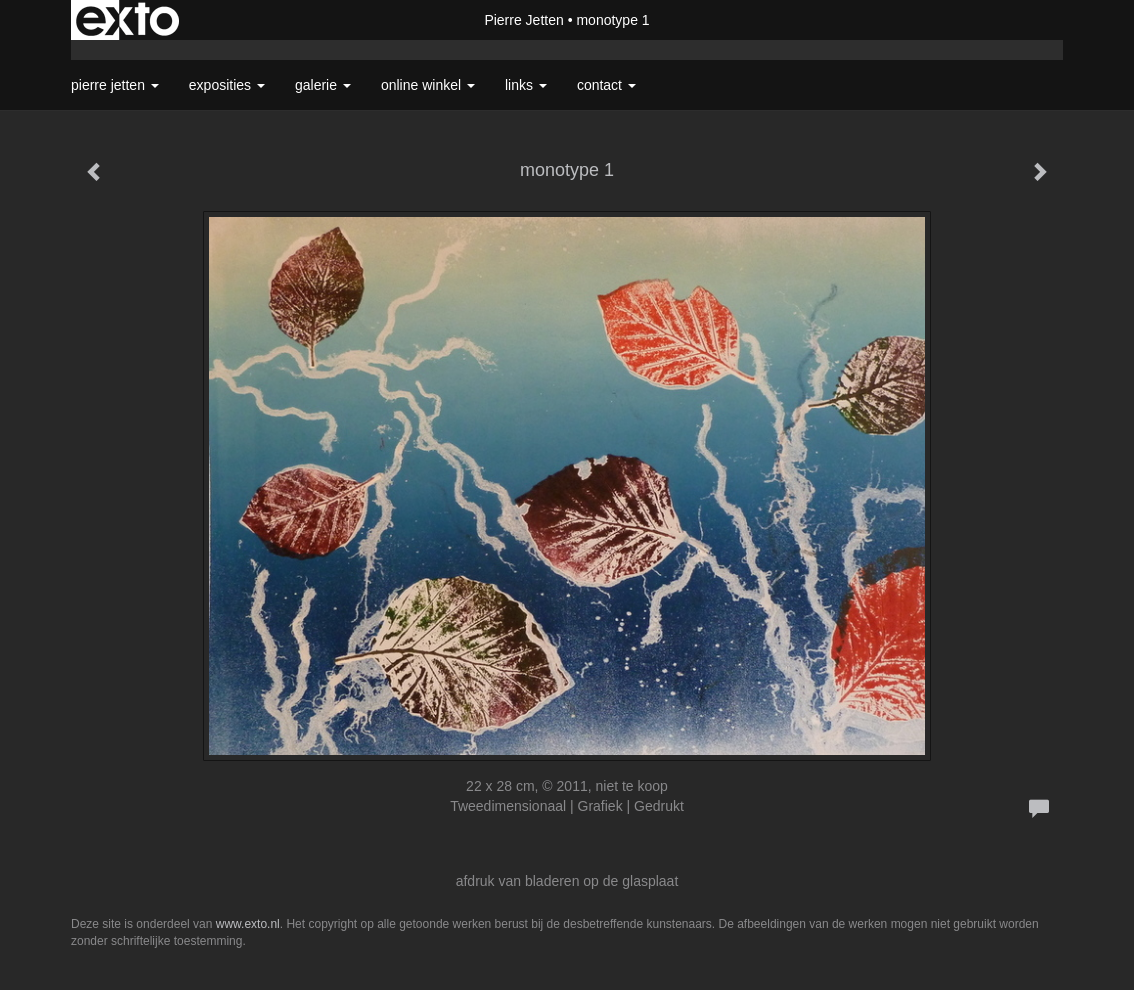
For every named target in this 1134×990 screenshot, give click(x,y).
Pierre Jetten (523, 20)
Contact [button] (606, 85)
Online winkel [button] (428, 85)
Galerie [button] (323, 85)
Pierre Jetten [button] (115, 85)
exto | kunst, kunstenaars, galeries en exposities (127, 20)
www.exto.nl (248, 924)
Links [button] (526, 85)
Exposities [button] (227, 85)
